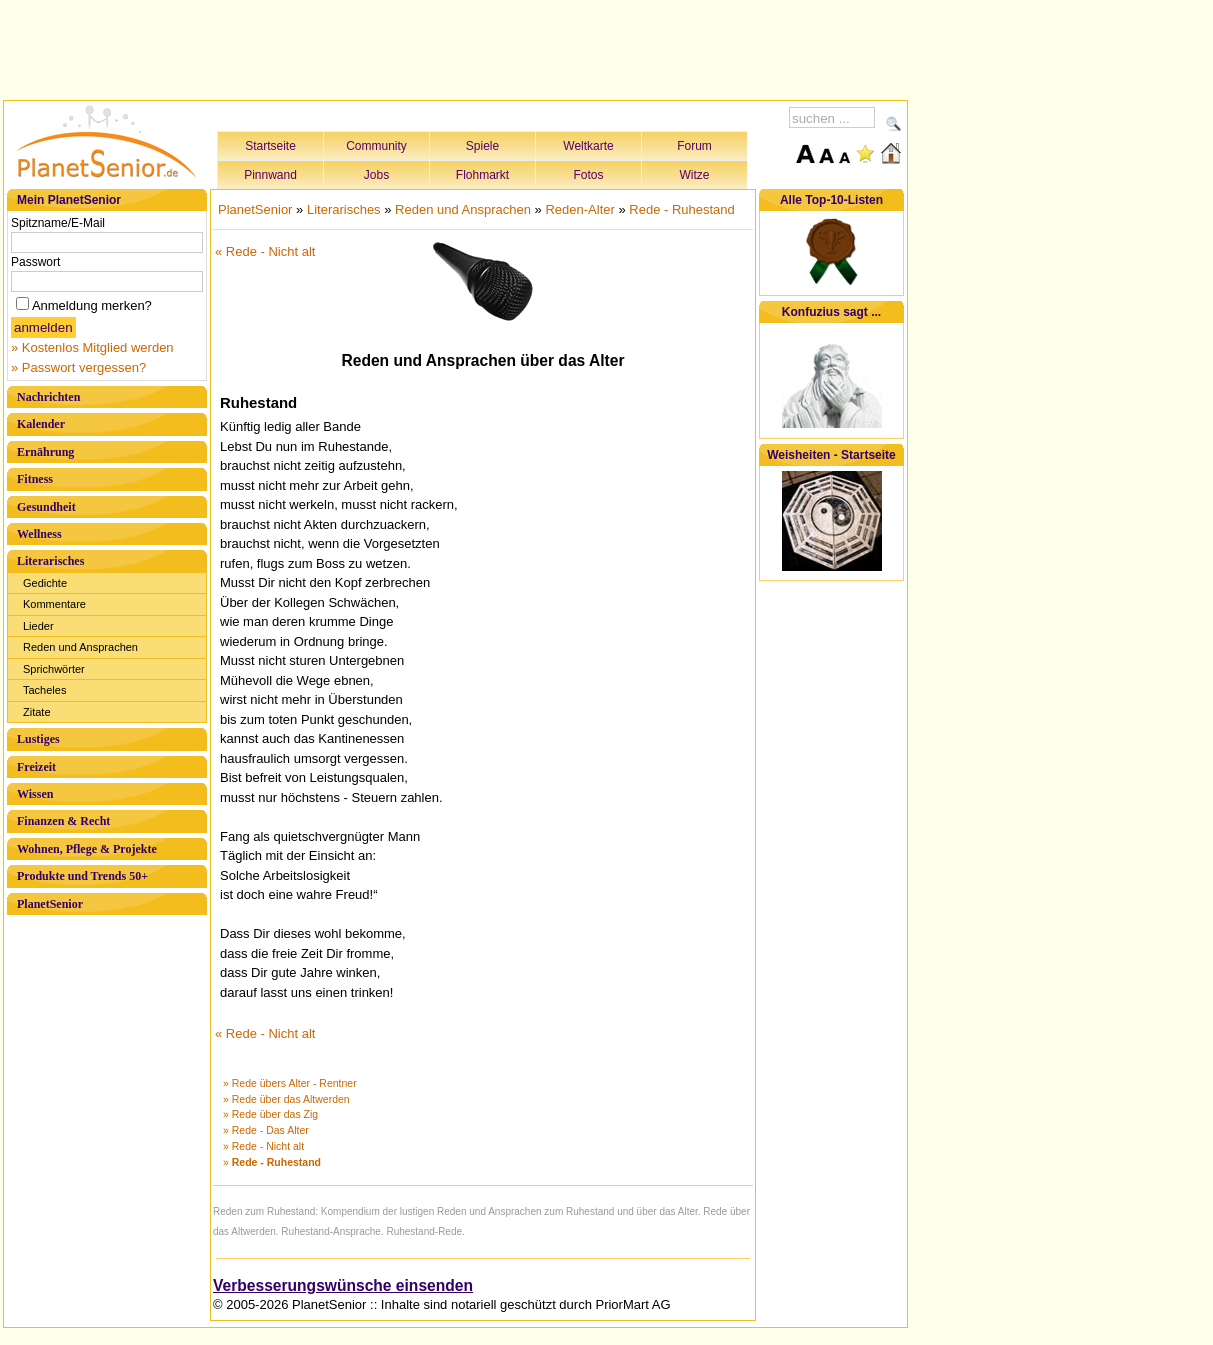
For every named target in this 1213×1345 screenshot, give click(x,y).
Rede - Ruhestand (682, 209)
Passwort (35, 262)
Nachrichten (48, 397)
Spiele (482, 146)
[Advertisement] (456, 47)
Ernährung (45, 452)
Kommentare (54, 604)
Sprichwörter (54, 669)
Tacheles (44, 690)
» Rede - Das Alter (266, 1130)
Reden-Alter (579, 209)
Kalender (41, 424)
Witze (695, 175)
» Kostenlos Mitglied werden (92, 347)
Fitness (35, 479)
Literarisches (50, 561)
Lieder (38, 626)
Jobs (376, 175)
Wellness (39, 534)
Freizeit (36, 767)
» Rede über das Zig (270, 1114)
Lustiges (38, 739)
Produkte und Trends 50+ (82, 876)
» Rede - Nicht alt (263, 1146)
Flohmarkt (482, 175)
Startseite (270, 146)
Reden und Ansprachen (80, 647)
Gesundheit (46, 507)
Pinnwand (270, 175)
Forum (694, 146)
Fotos (588, 175)
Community (376, 146)
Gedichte (45, 583)
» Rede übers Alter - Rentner (290, 1083)
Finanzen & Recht (63, 821)
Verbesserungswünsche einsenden (343, 1285)
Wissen (35, 794)
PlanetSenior (50, 904)
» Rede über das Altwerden (286, 1099)
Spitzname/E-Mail (58, 223)
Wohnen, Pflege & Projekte (87, 849)
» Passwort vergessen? (78, 367)
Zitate (37, 712)
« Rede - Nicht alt (265, 251)
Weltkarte (588, 146)
